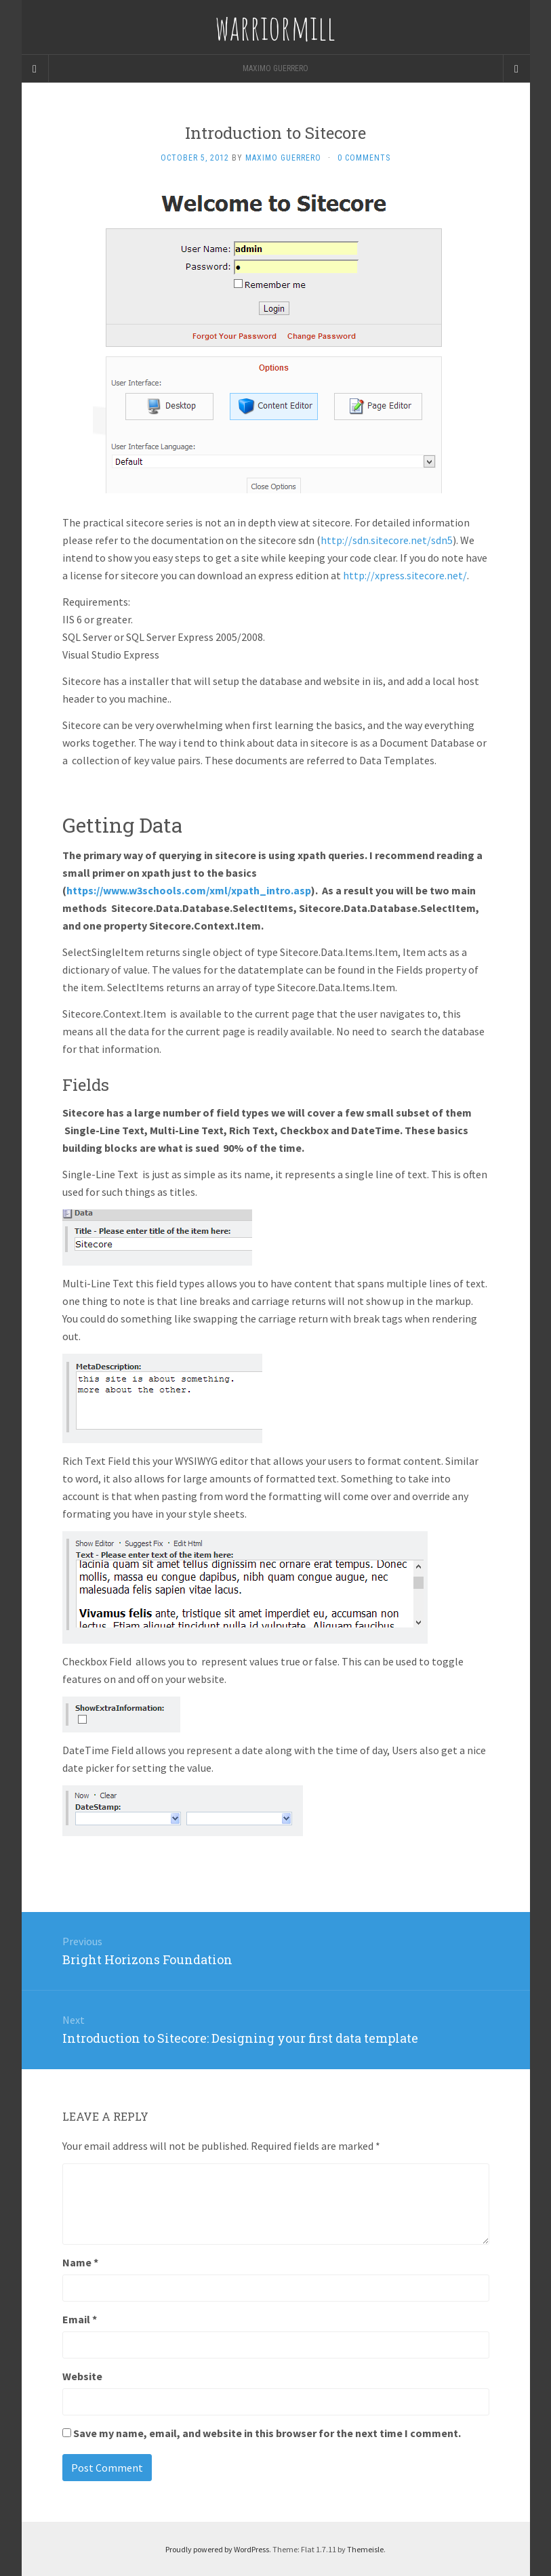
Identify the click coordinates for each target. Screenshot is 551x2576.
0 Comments (364, 158)
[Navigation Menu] (516, 68)
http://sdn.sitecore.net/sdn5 (387, 540)
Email (79, 2319)
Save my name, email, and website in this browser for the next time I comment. (267, 2433)
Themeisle (365, 2549)
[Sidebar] (35, 68)
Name (80, 2262)
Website (82, 2376)
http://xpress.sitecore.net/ (405, 575)
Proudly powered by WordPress (217, 2549)
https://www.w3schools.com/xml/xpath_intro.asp (188, 890)
